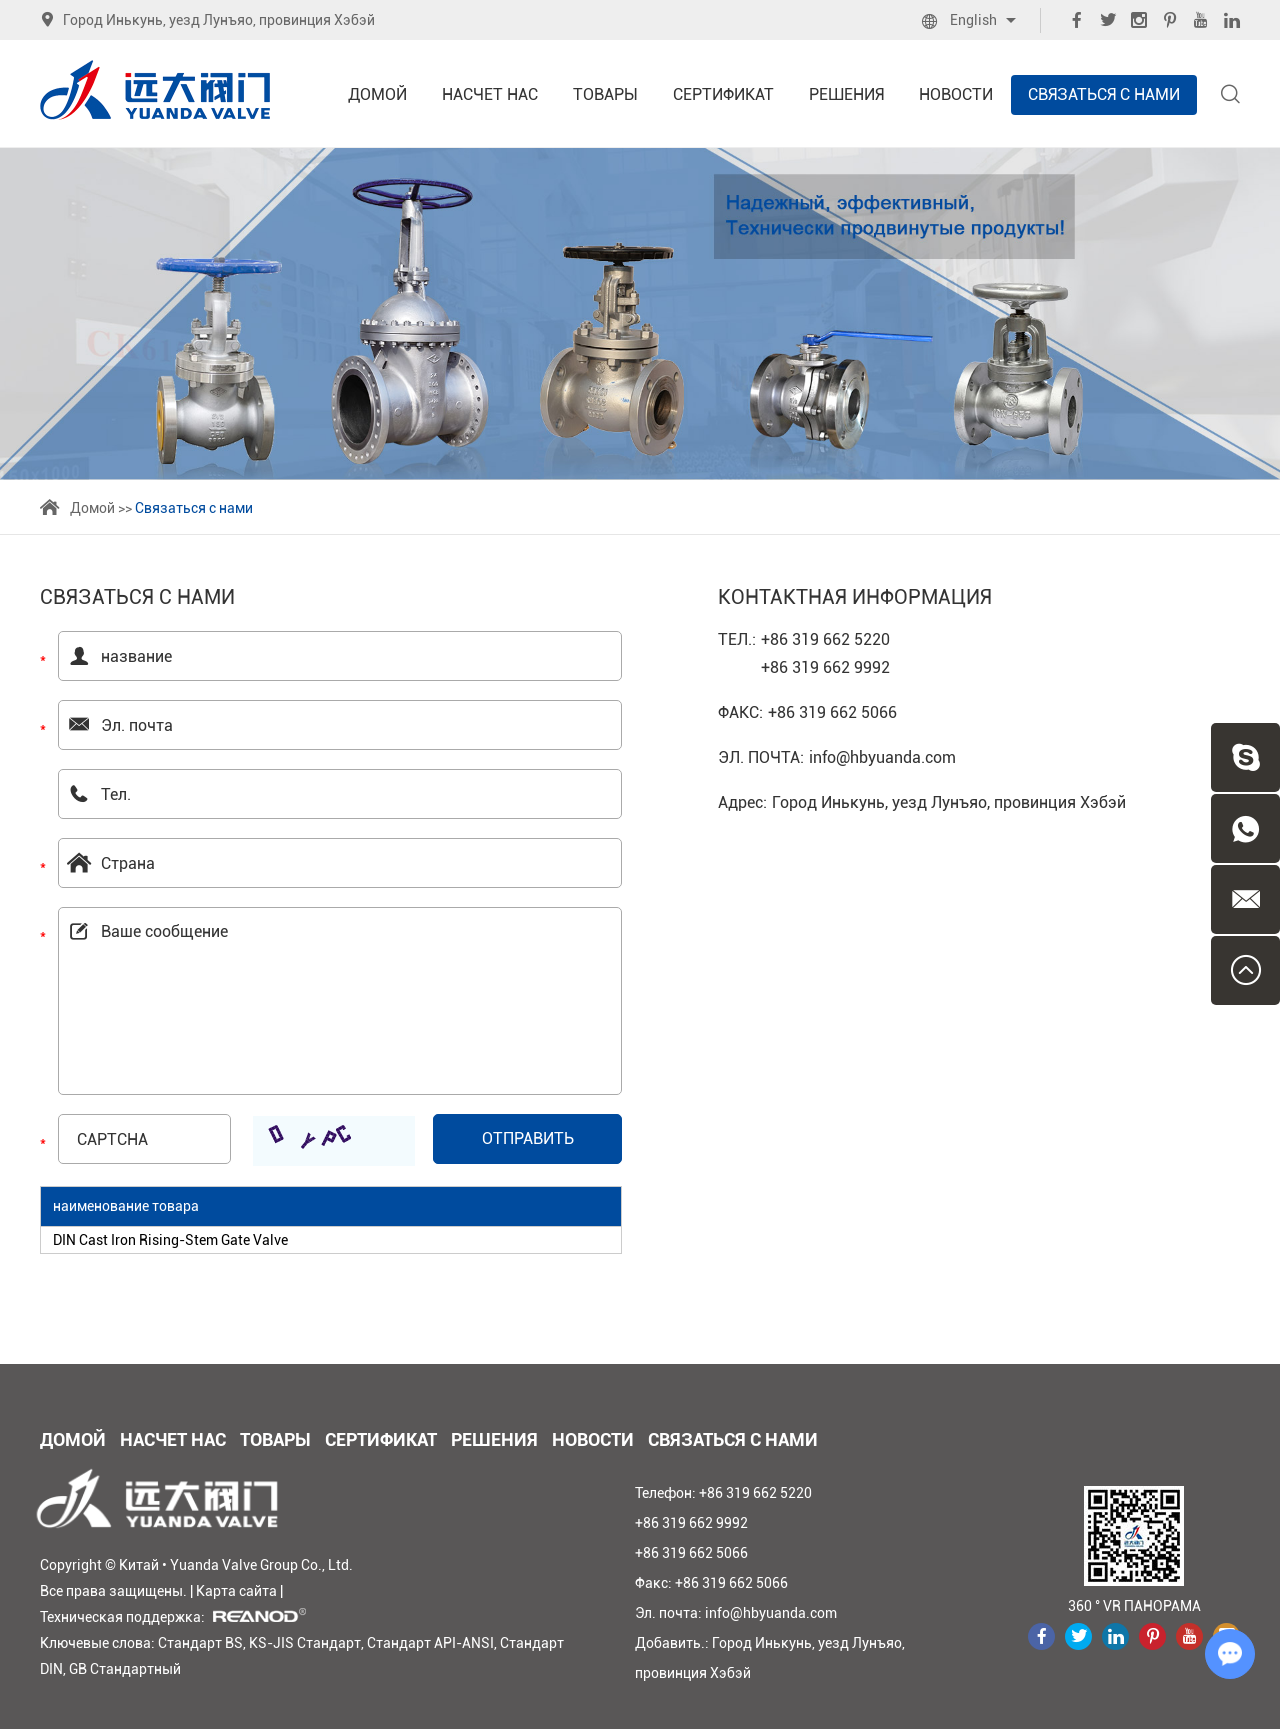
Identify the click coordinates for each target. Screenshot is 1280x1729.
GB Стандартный (125, 1669)
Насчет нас (490, 94)
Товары (605, 94)
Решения (846, 94)
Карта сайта (236, 1591)
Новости (956, 94)
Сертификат (723, 94)
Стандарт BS (200, 1643)
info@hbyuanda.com (882, 757)
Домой (377, 94)
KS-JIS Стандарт (305, 1643)
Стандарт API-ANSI (430, 1643)
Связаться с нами (1104, 94)
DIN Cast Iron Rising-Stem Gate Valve (170, 1240)
